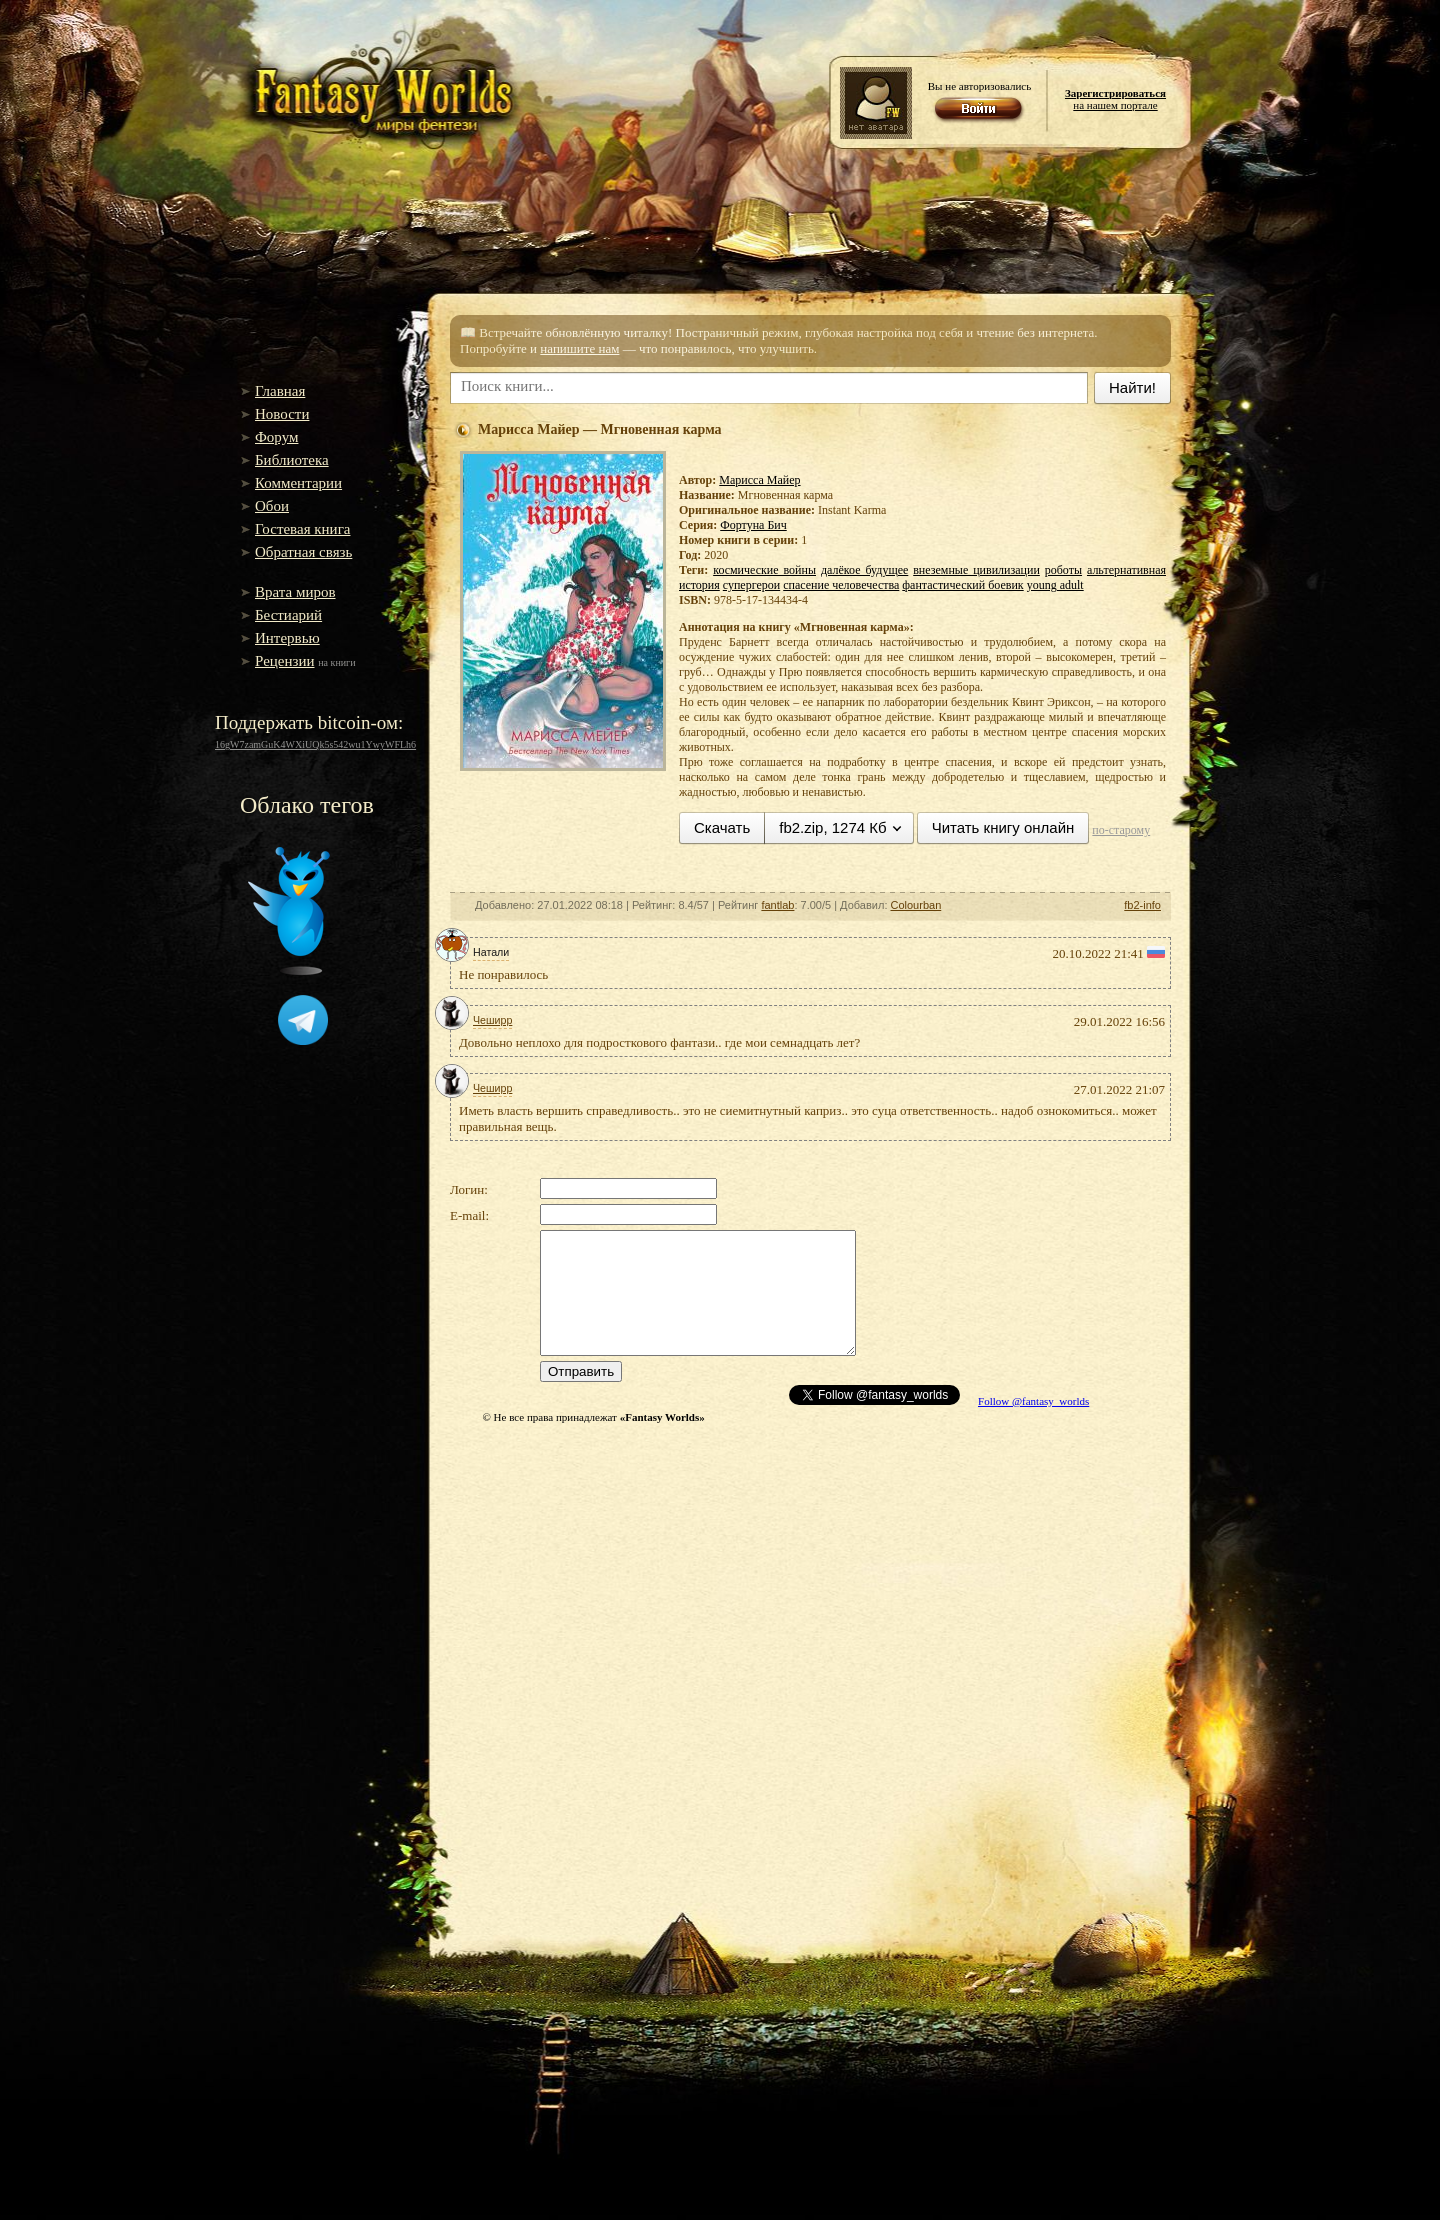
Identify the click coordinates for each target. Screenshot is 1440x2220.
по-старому (1121, 830)
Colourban (916, 905)
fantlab (777, 905)
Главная (280, 391)
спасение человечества (841, 585)
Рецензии (285, 661)
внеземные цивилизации (976, 570)
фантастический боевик (962, 585)
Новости (282, 414)
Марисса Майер (759, 480)
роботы (1063, 570)
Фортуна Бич (753, 525)
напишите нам (579, 348)
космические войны (764, 570)
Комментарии (298, 483)
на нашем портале (1115, 99)
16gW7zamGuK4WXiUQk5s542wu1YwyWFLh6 (315, 744)
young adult (1055, 585)
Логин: (469, 1189)
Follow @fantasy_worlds (1033, 1401)
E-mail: (469, 1215)
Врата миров (295, 592)
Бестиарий (288, 615)
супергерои (751, 585)
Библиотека (292, 460)
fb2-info (1142, 905)
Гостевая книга (302, 529)
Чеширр (492, 1020)
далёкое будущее (864, 570)
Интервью (287, 638)
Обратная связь (303, 552)
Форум (276, 437)
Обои (272, 506)
